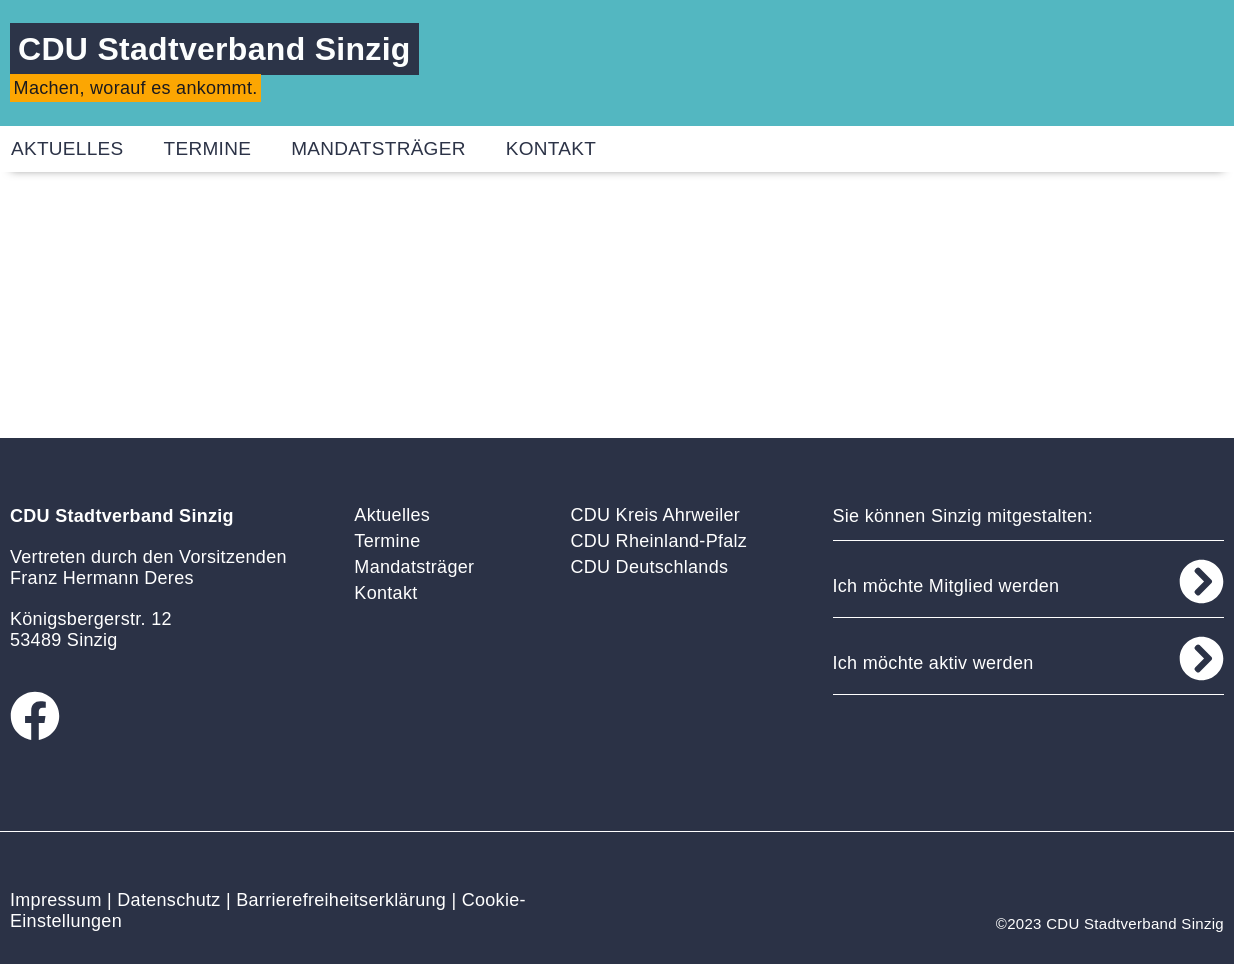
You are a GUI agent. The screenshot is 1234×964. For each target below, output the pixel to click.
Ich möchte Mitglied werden (946, 586)
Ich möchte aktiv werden (933, 663)
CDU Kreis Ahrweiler (655, 515)
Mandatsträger (378, 148)
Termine (208, 148)
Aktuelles (392, 515)
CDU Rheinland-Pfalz (658, 541)
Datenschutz (168, 900)
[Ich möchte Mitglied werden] (1201, 581)
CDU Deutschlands (649, 567)
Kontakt (551, 148)
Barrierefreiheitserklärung (341, 900)
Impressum (56, 900)
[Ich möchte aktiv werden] (1201, 658)
